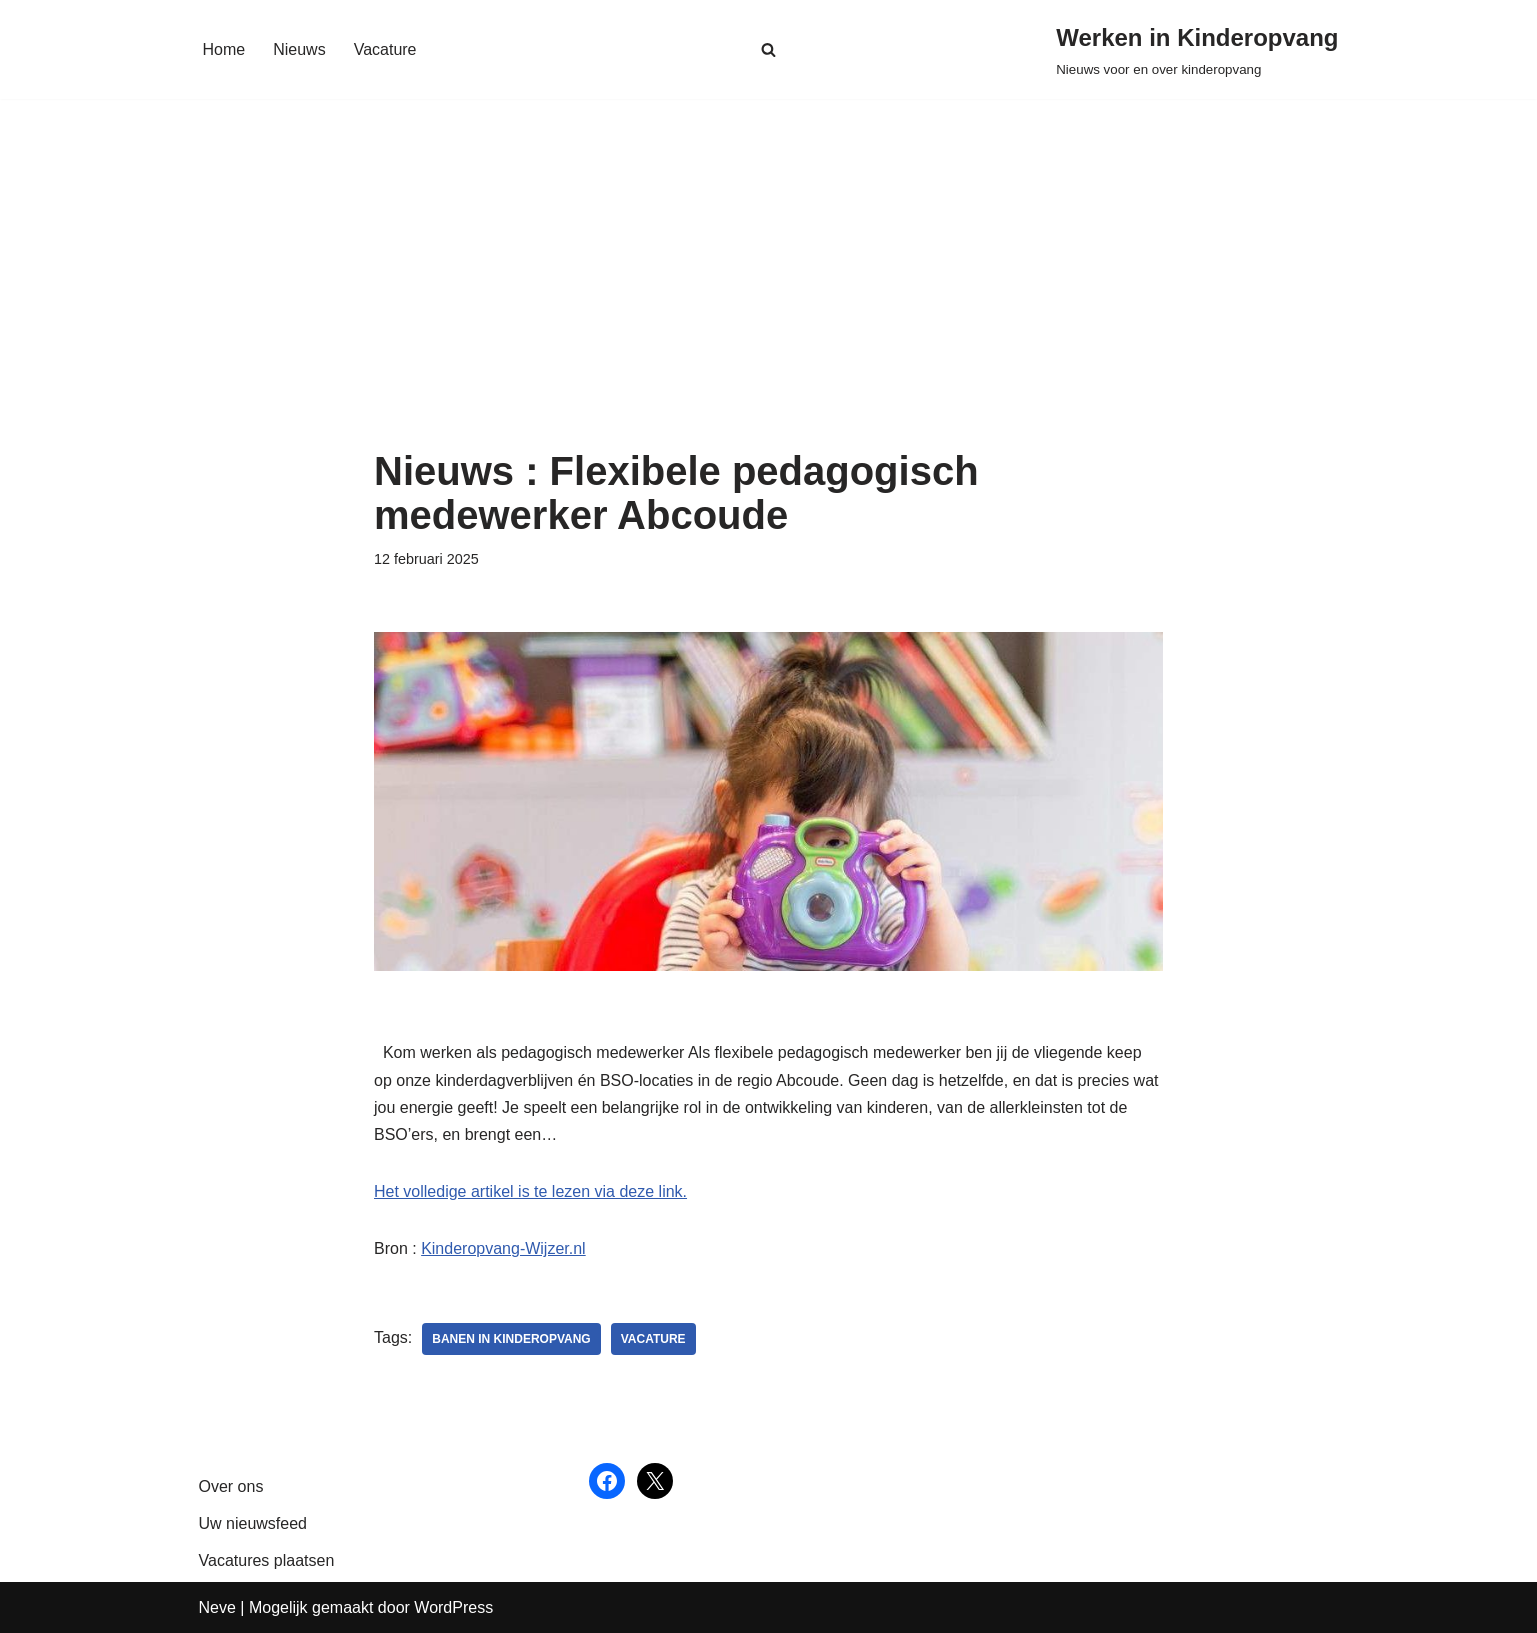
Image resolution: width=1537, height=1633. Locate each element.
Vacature (385, 49)
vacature (653, 1339)
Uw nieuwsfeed (253, 1523)
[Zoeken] (768, 49)
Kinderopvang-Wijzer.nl (503, 1248)
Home (224, 49)
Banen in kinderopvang (511, 1339)
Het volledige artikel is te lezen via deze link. (530, 1191)
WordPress (453, 1607)
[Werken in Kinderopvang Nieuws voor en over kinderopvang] (1197, 49)
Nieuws (299, 49)
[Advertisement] (768, 299)
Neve (217, 1607)
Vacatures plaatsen (267, 1560)
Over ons (231, 1486)
